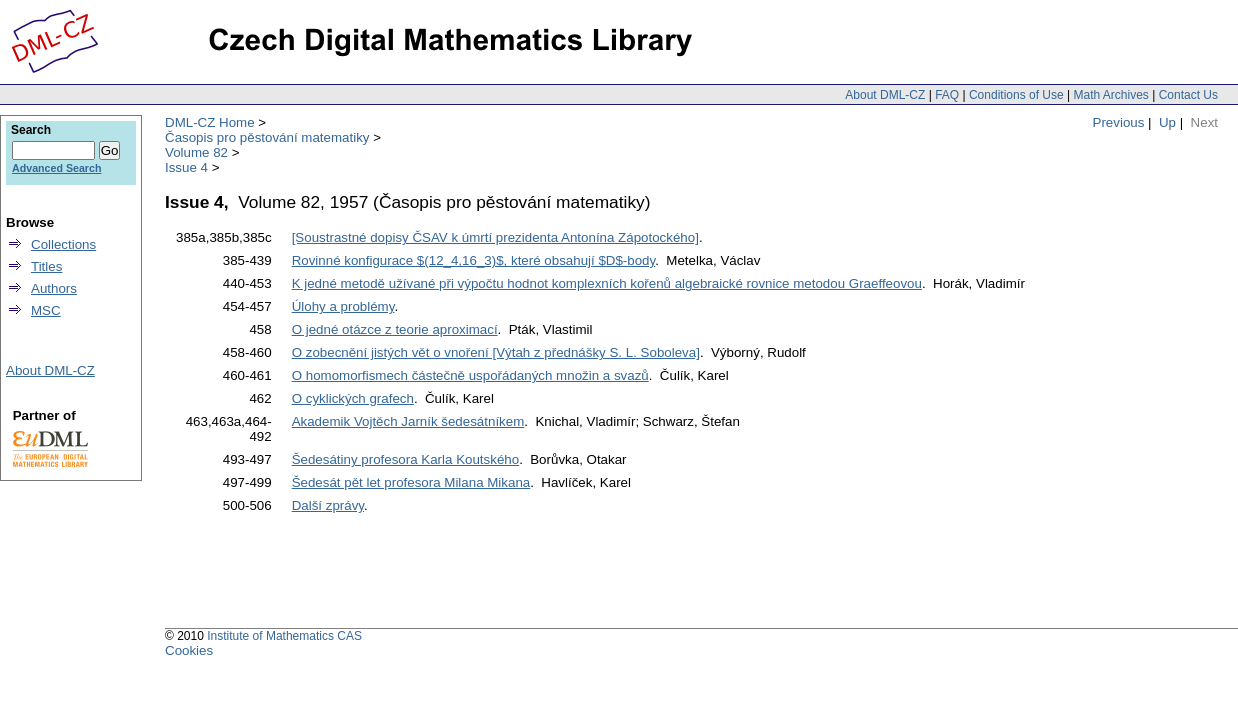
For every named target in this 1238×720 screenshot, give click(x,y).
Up (1167, 122)
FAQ (947, 95)
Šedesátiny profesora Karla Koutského (405, 459)
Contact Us (1188, 95)
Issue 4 (186, 167)
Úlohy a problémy (343, 306)
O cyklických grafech (353, 398)
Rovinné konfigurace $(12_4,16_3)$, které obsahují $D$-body (474, 260)
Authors (54, 288)
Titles (46, 266)
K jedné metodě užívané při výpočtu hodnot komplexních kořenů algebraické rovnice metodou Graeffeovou (607, 283)
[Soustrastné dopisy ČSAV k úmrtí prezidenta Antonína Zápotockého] (495, 237)
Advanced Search (56, 168)
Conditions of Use (1016, 95)
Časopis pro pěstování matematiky (267, 137)
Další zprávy (328, 505)
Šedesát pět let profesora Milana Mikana (411, 482)
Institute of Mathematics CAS (284, 636)
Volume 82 (196, 152)
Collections (63, 244)
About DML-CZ (885, 95)
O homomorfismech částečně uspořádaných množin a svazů (470, 375)
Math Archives (1110, 95)
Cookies (189, 650)
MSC (46, 310)
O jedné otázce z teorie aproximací (395, 329)
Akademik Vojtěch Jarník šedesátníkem (408, 421)
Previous (1119, 122)
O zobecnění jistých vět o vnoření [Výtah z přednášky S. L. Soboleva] (496, 352)
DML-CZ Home (210, 122)
